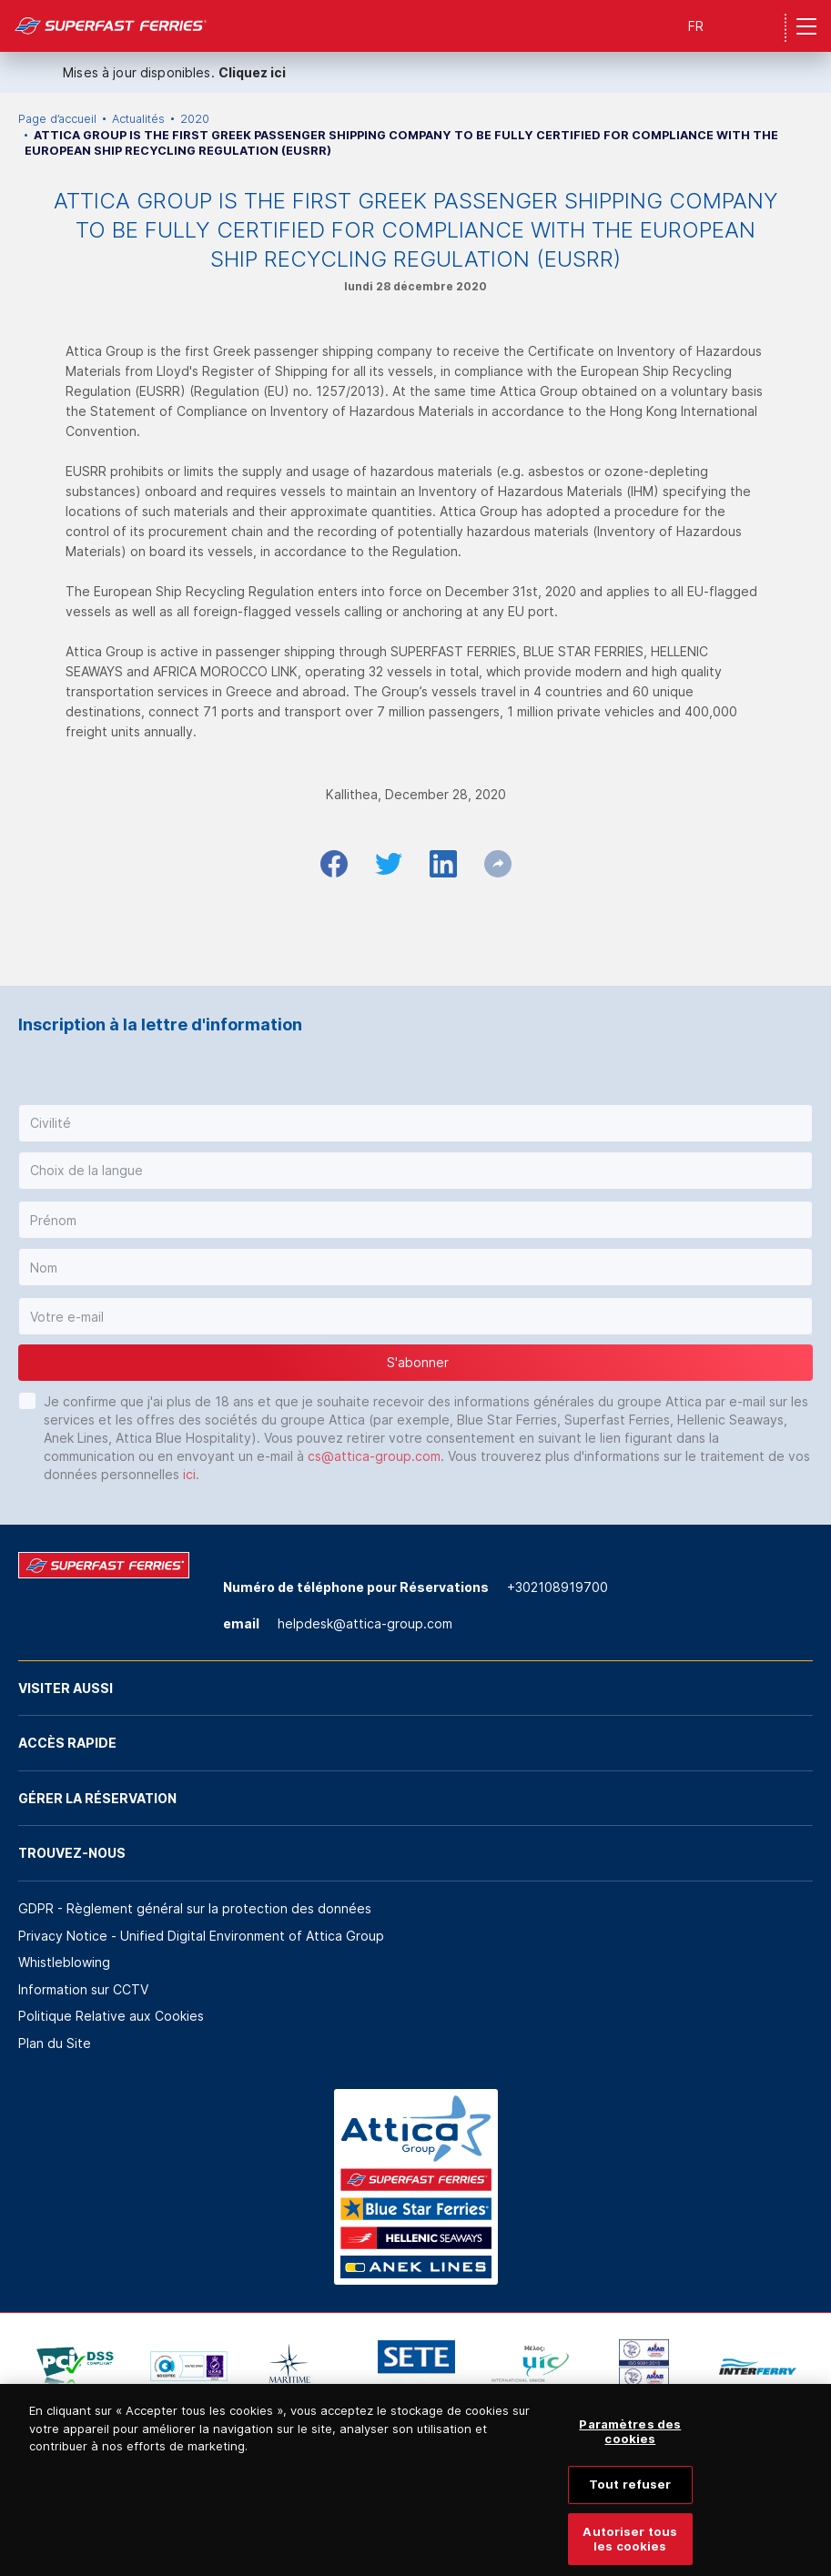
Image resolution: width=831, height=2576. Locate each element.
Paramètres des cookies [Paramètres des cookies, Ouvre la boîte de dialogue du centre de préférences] (630, 2442)
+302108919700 (557, 1587)
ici (189, 1474)
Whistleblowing (64, 1962)
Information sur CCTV (83, 1989)
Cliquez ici (252, 72)
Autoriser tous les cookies (630, 2549)
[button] (415, 1123)
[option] (75, 2366)
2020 (194, 119)
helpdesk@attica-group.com (365, 1623)
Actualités (138, 119)
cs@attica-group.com (374, 1456)
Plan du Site (54, 2043)
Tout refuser (630, 2495)
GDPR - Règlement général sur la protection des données (194, 1908)
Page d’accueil (57, 119)
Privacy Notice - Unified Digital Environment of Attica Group (201, 1935)
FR (696, 26)
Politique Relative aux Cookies (111, 2015)
